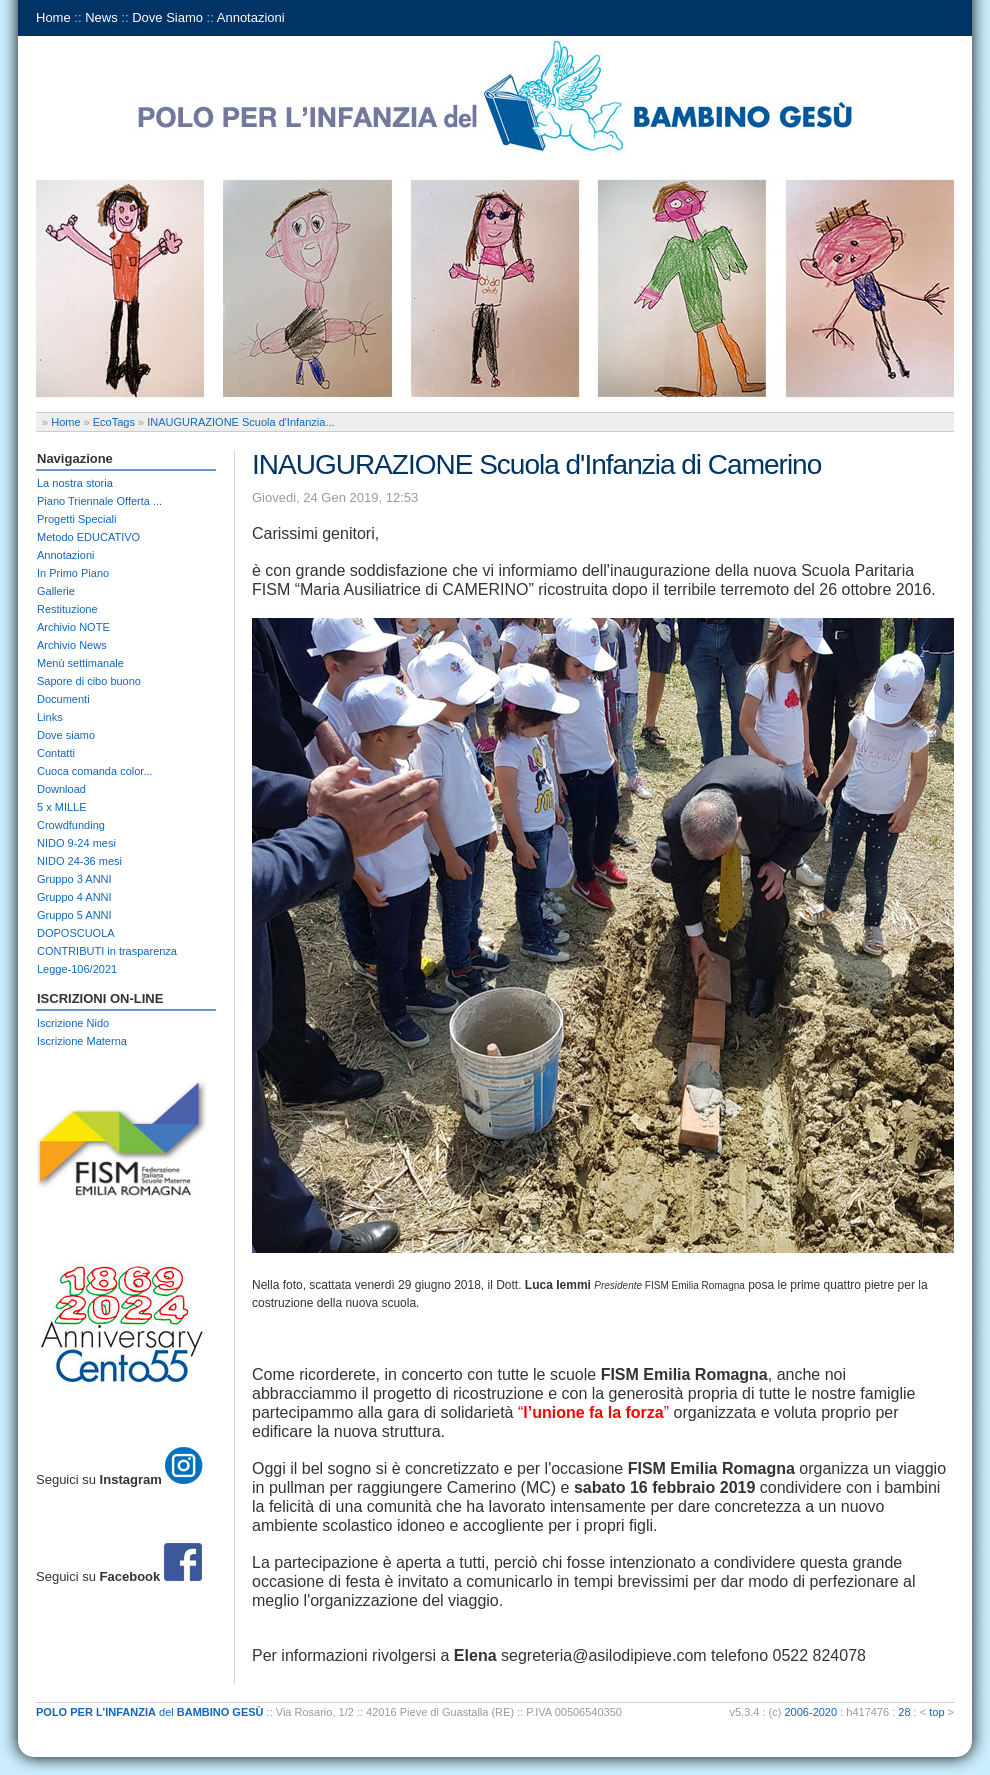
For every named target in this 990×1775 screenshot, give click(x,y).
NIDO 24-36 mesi (79, 861)
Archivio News (72, 645)
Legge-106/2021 (77, 969)
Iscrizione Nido (73, 1023)
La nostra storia (75, 483)
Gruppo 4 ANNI (74, 897)
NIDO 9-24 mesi (76, 843)
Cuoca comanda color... (95, 771)
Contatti (56, 753)
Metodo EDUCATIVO (88, 537)
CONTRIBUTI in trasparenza (107, 951)
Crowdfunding (71, 825)
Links (50, 717)
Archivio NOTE (73, 627)
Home (53, 17)
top (936, 1712)
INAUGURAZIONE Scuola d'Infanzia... (240, 422)
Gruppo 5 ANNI (74, 915)
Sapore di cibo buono (89, 681)
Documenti (63, 699)
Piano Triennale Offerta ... (99, 501)
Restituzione (67, 609)
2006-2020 (811, 1712)
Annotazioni (251, 17)
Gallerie (56, 591)
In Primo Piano (73, 573)
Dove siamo (66, 735)
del (150, 1712)
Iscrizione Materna (82, 1041)
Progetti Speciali (77, 519)
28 (904, 1712)
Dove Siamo (167, 17)
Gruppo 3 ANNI (74, 879)
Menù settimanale (80, 663)
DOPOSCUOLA (76, 933)
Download (61, 789)
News (101, 17)
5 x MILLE (62, 807)
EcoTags (114, 422)
